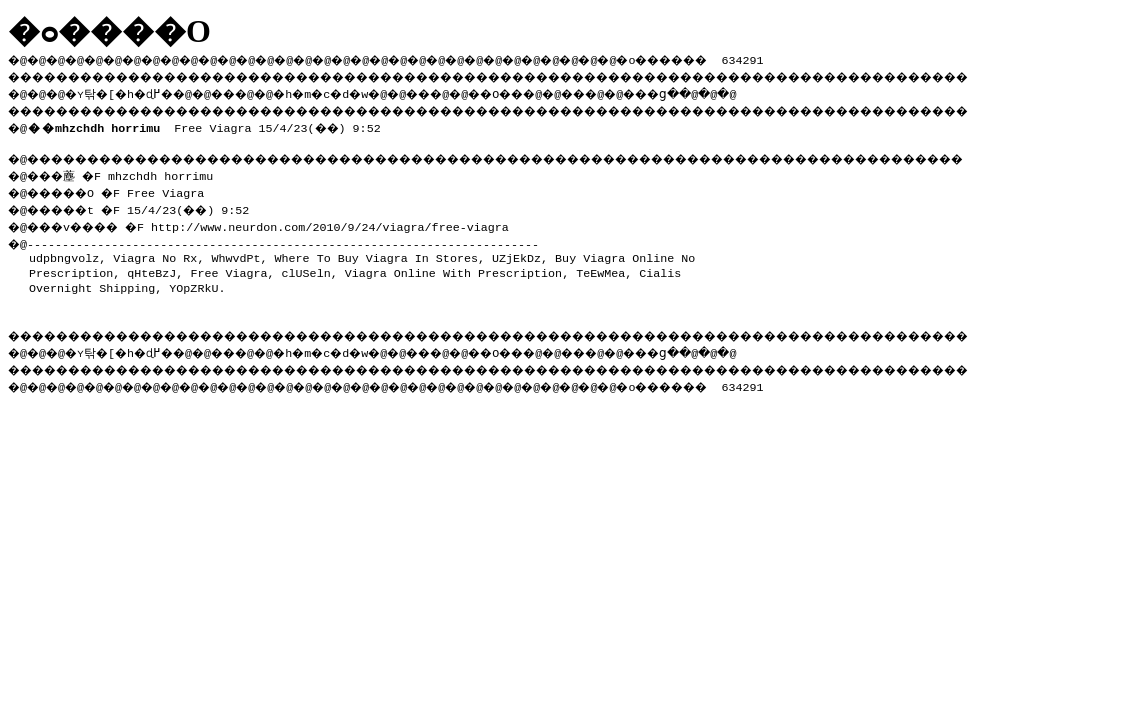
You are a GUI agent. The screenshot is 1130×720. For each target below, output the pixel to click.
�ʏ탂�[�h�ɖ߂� (130, 91)
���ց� (726, 91)
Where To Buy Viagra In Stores (376, 252)
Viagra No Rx (155, 252)
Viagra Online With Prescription (453, 267)
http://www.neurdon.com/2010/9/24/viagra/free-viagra (348, 221)
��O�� (550, 91)
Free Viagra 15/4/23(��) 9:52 (208, 124)
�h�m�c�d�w (354, 91)
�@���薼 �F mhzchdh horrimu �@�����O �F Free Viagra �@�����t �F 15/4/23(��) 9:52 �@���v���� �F (137, 196)
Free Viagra (228, 267)
